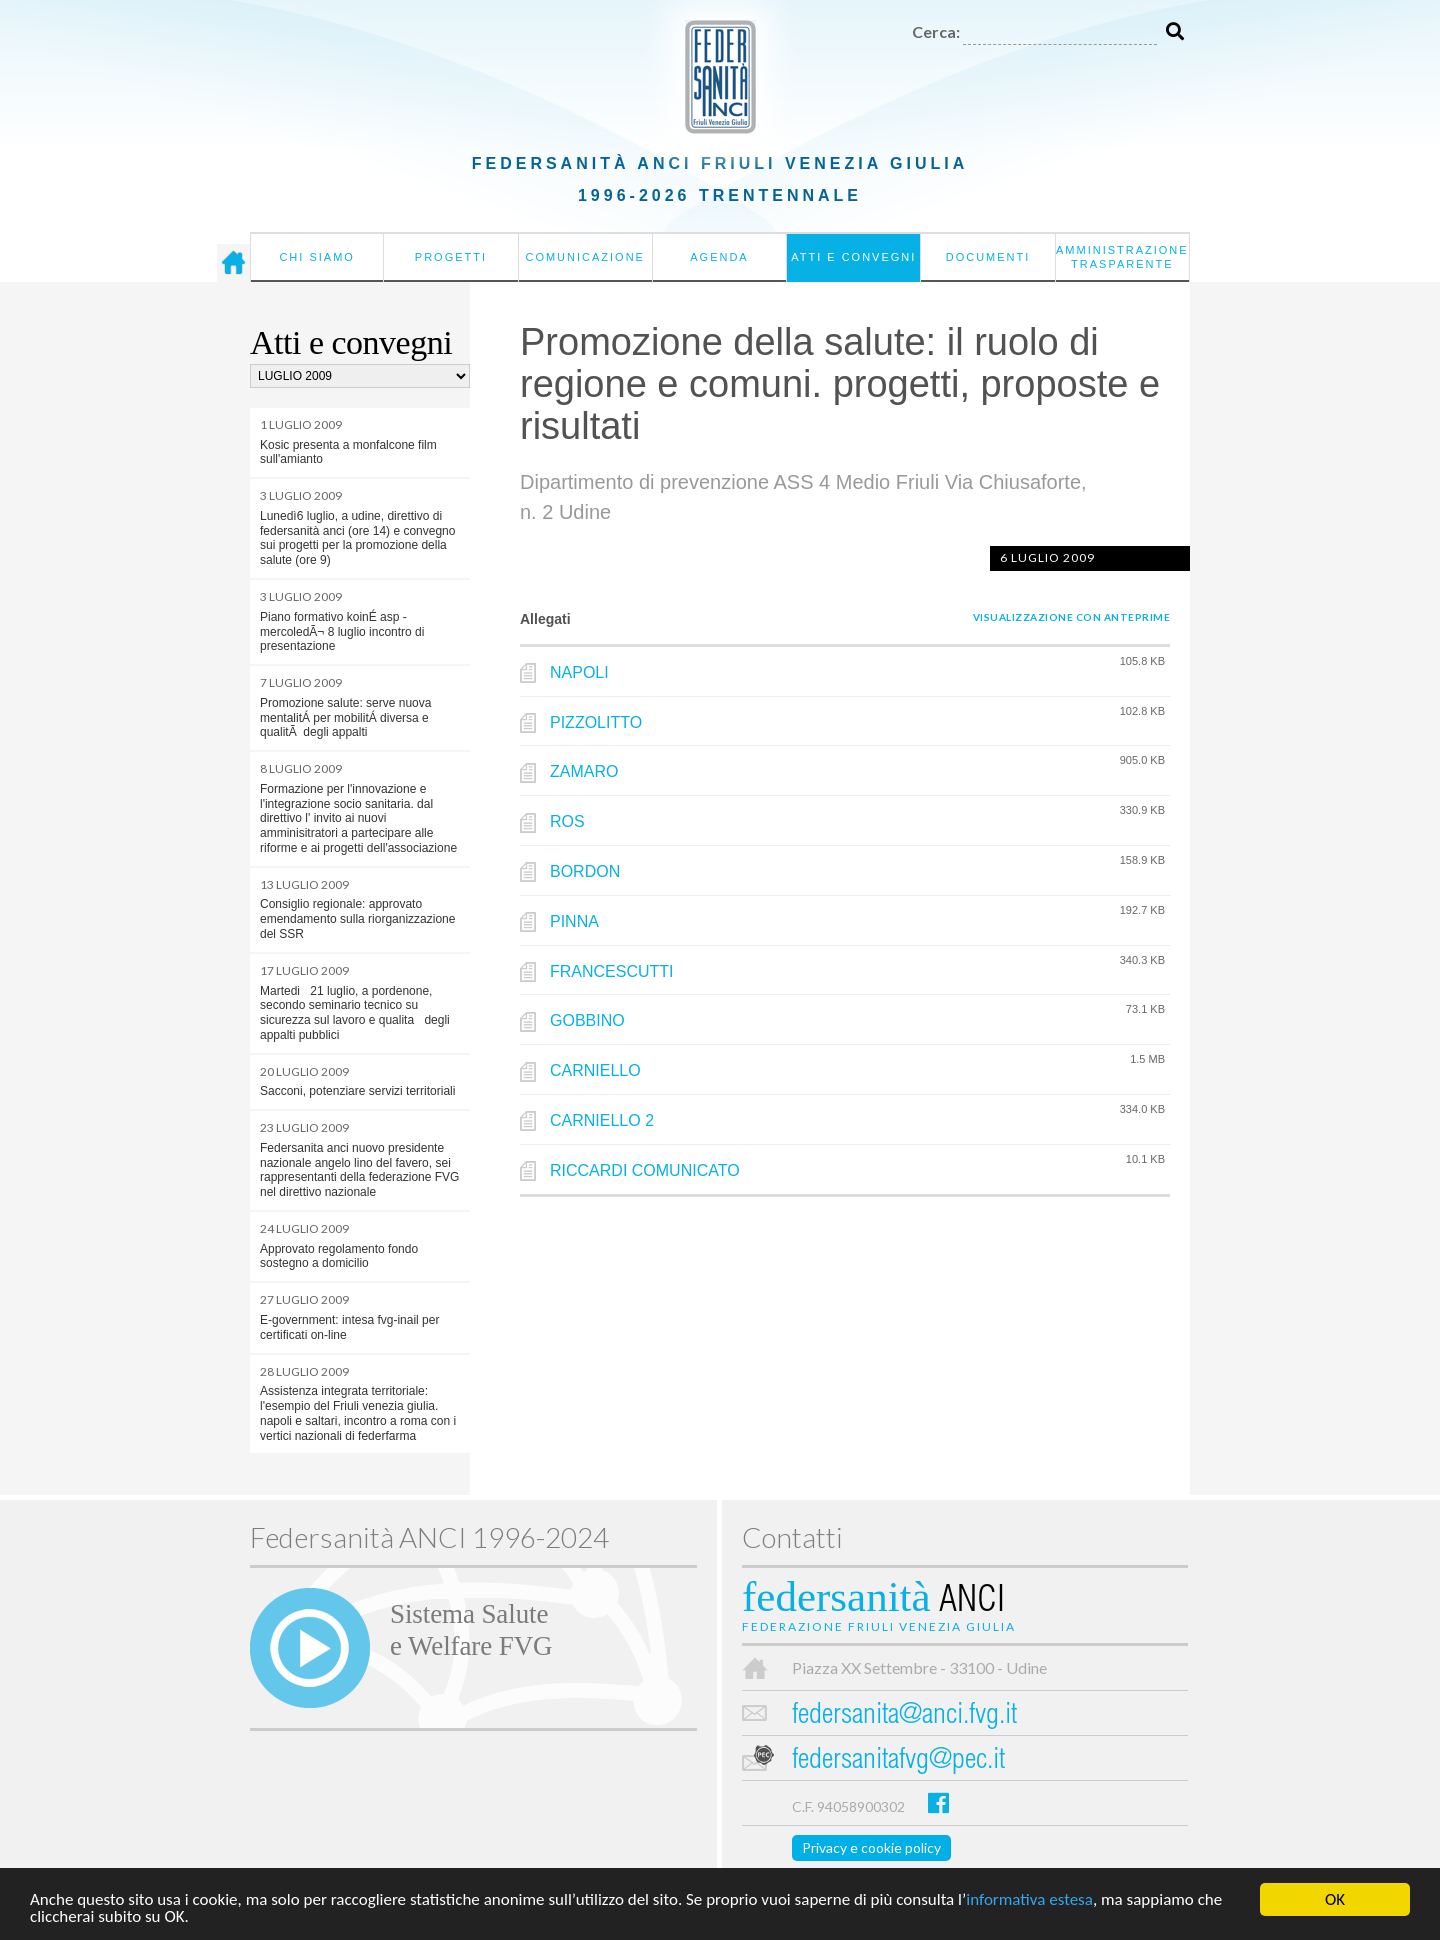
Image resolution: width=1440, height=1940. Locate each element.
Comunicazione (585, 257)
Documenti (988, 257)
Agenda (719, 257)
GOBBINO (587, 1020)
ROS (567, 821)
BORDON (585, 871)
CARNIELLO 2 (602, 1120)
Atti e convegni (853, 257)
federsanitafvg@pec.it (898, 1761)
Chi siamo (316, 257)
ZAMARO (584, 771)
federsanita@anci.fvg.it (904, 1716)
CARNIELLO (595, 1070)
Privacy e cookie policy (871, 1847)
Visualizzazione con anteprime (1072, 617)
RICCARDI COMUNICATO (645, 1170)
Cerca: (936, 31)
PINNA (574, 921)
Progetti (451, 257)
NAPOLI (579, 672)
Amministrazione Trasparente (1122, 257)
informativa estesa (1029, 1902)
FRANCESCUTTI (612, 971)
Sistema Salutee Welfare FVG (471, 1630)
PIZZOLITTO (596, 722)
